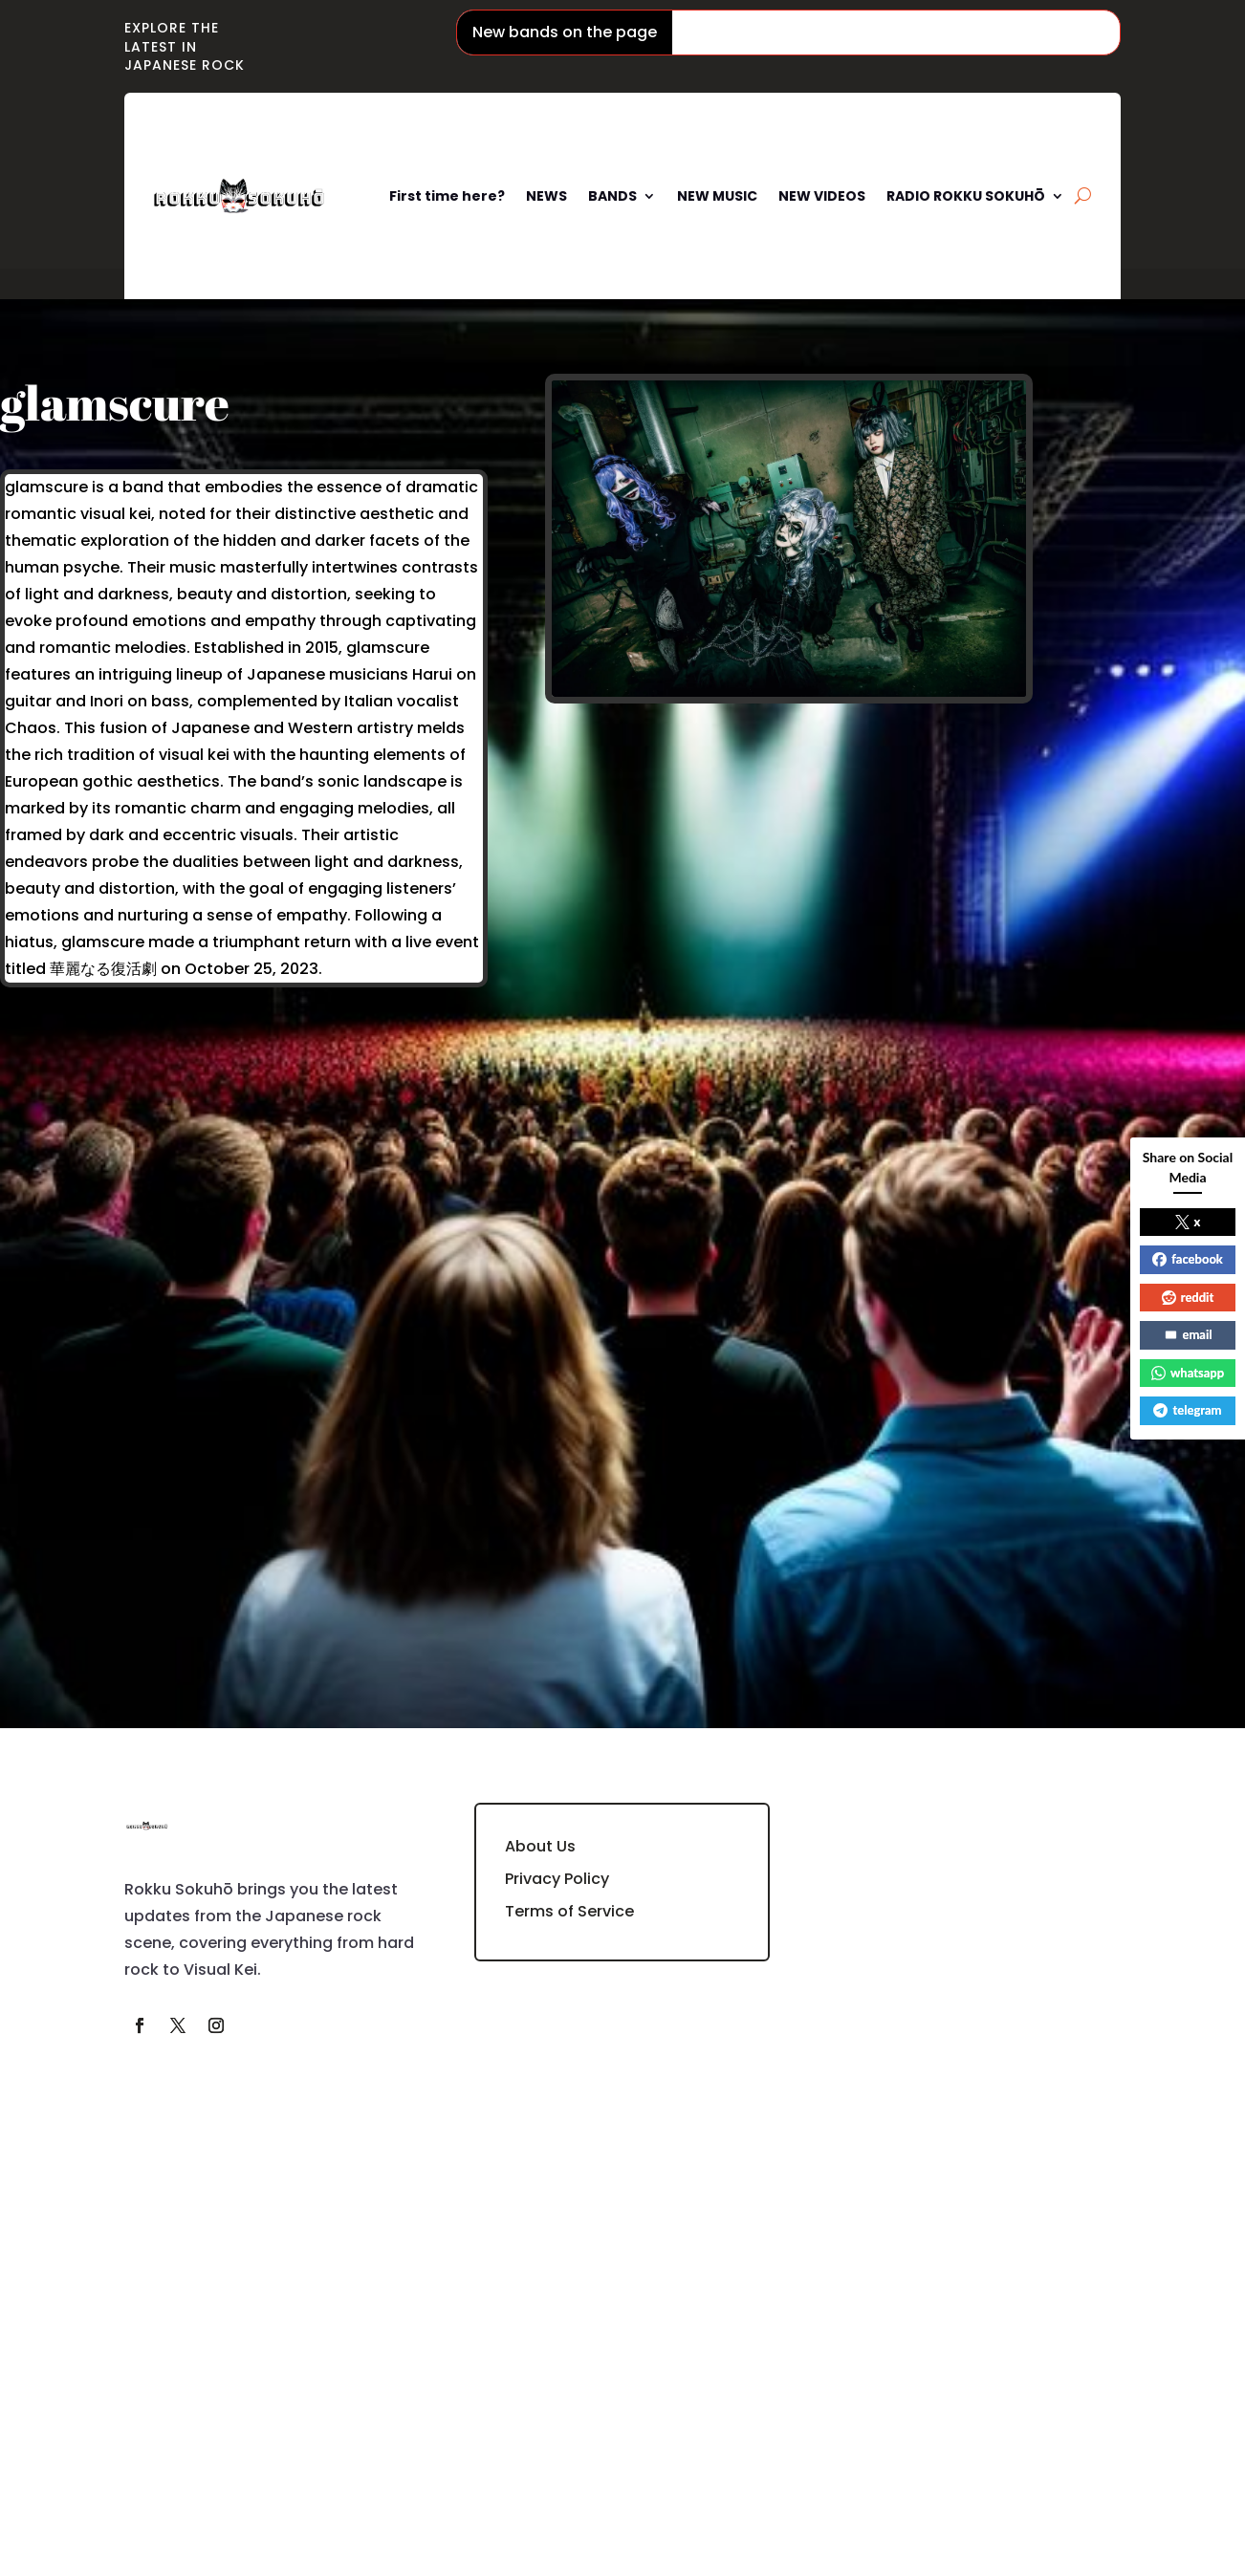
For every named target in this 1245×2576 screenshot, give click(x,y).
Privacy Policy (557, 1879)
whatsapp (1187, 1372)
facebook (1187, 1258)
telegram (1187, 1410)
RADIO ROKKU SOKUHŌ (965, 196)
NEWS (546, 196)
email (1188, 1334)
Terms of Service (569, 1911)
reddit (1188, 1297)
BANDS (612, 196)
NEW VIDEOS (821, 196)
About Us (540, 1846)
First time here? (447, 196)
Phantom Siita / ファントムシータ (803, 32)
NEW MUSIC (717, 196)
